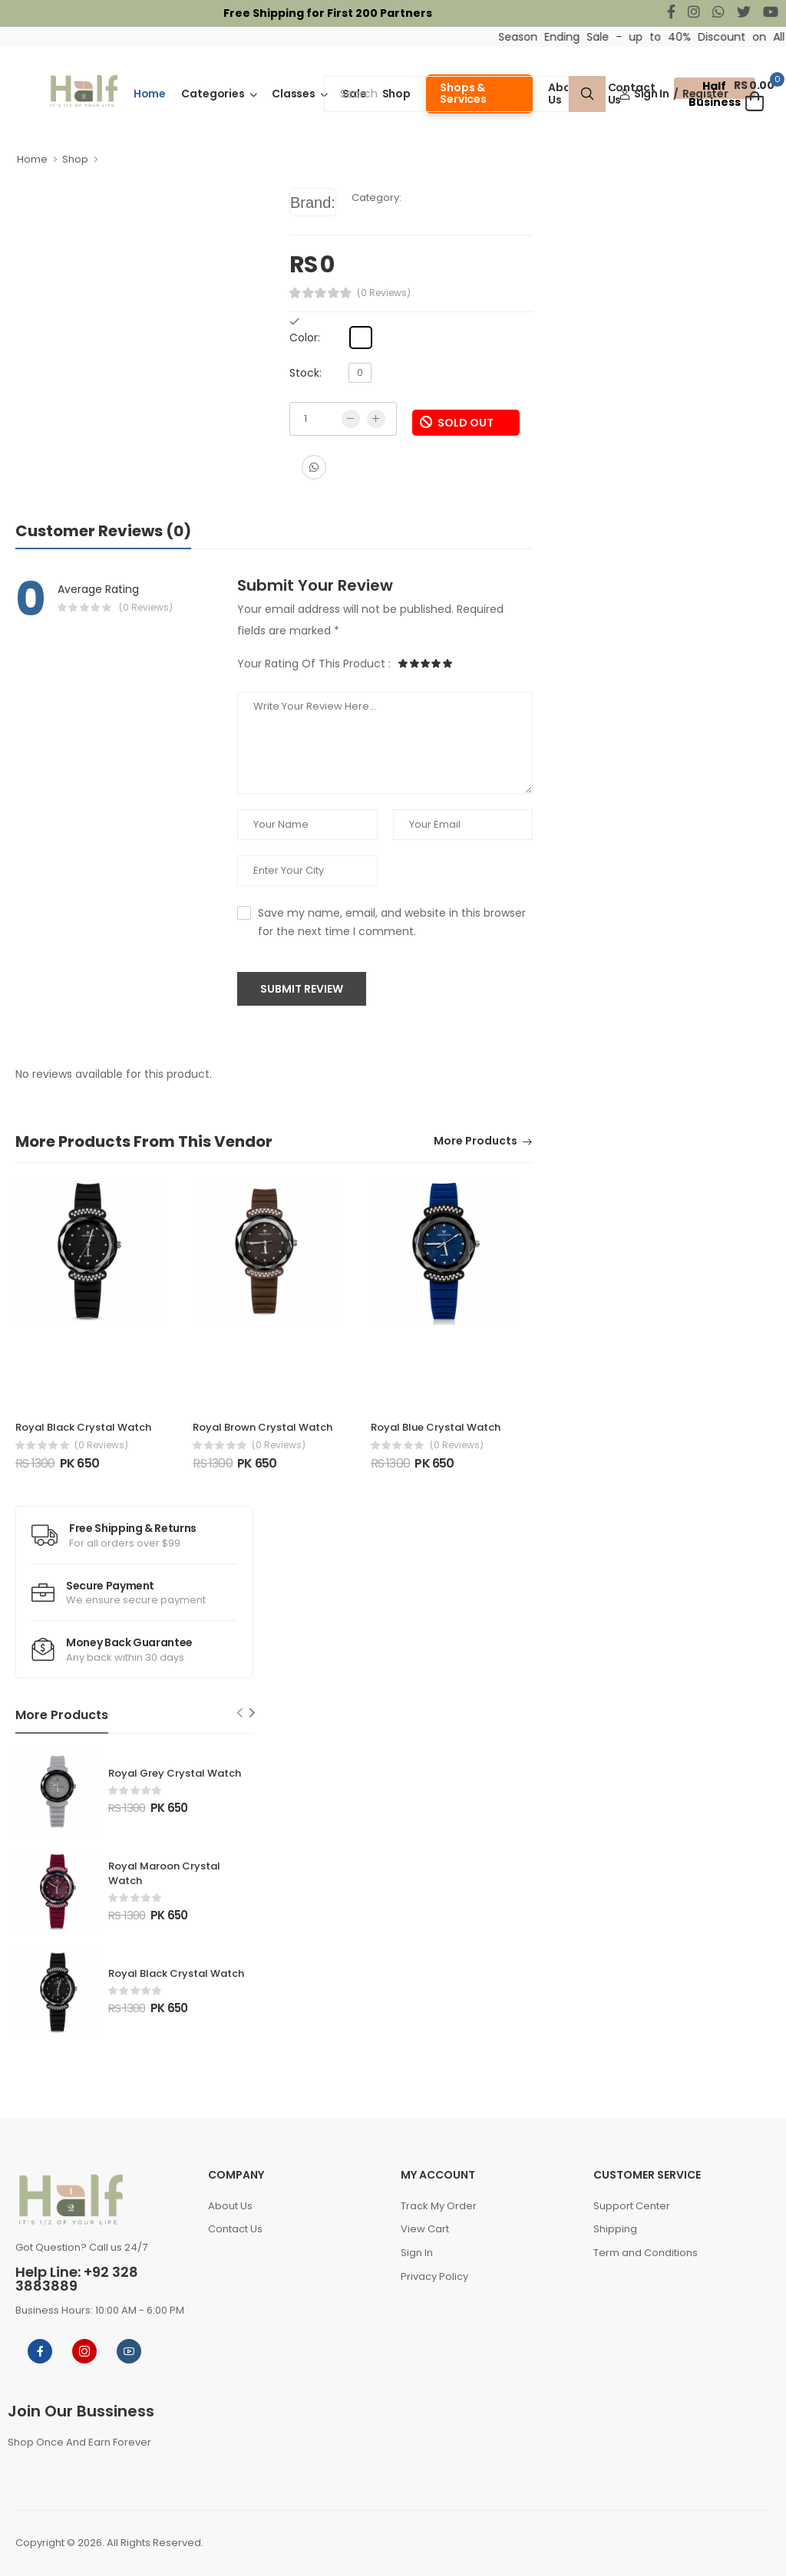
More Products (475, 1141)
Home (150, 93)
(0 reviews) (101, 1445)
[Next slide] (252, 1712)
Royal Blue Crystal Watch (435, 1427)
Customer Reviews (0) (103, 531)
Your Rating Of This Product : (314, 663)
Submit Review (301, 988)
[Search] (446, 94)
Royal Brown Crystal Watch (262, 1427)
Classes (293, 93)
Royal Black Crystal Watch (83, 1427)
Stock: (305, 372)
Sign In (644, 93)
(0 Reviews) (384, 293)
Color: (304, 337)
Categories (213, 93)
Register (705, 93)
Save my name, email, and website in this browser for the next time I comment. (392, 922)
